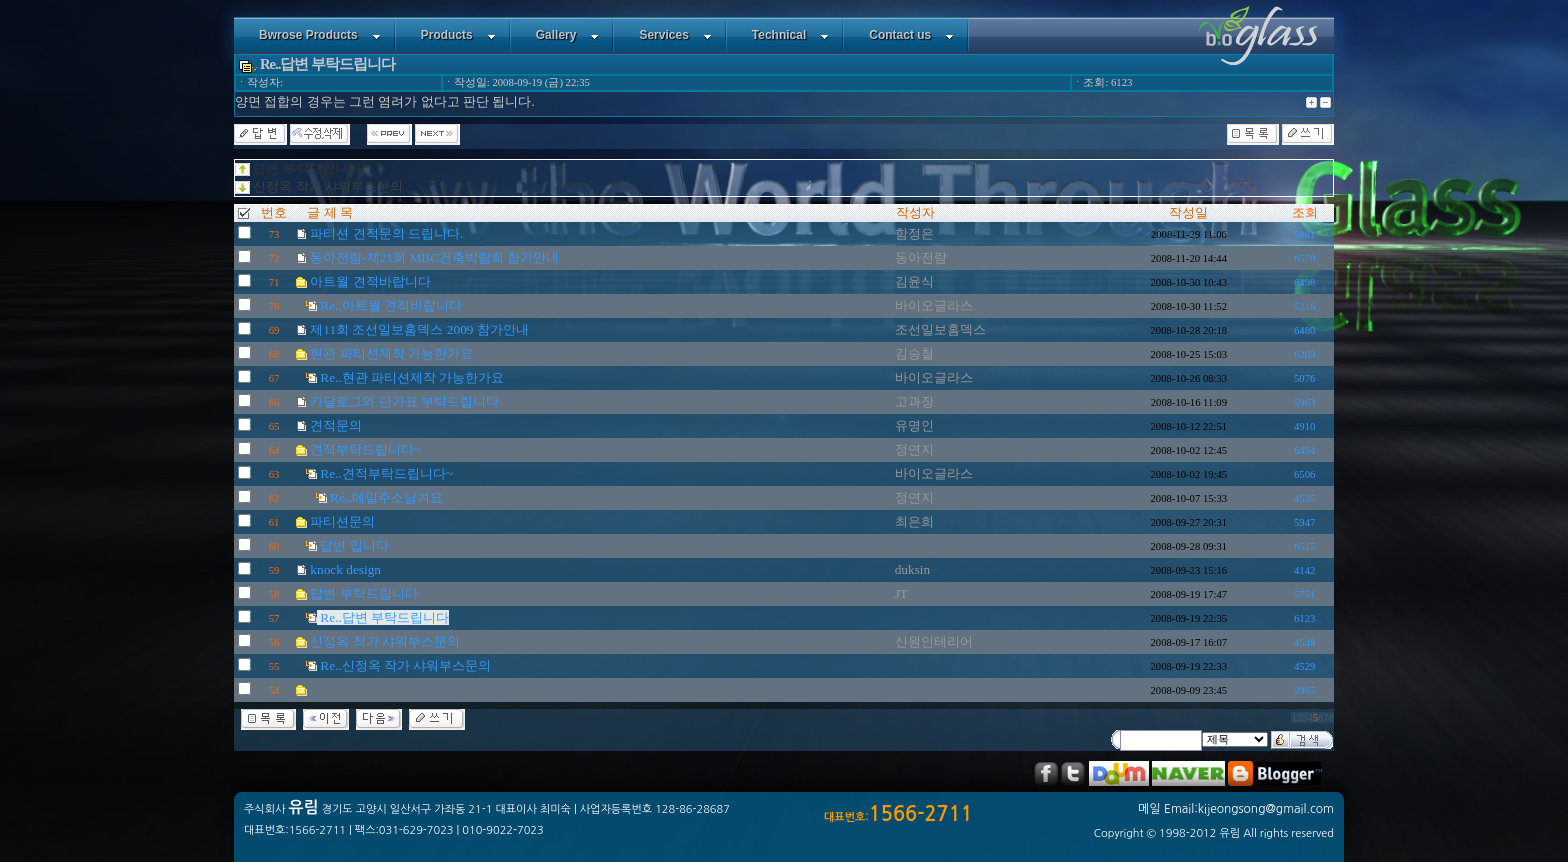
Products (458, 35)
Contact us (911, 35)
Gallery (568, 35)
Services (675, 35)
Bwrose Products (320, 35)
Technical (790, 35)
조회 (1305, 212)
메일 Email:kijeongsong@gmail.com (1236, 809)
